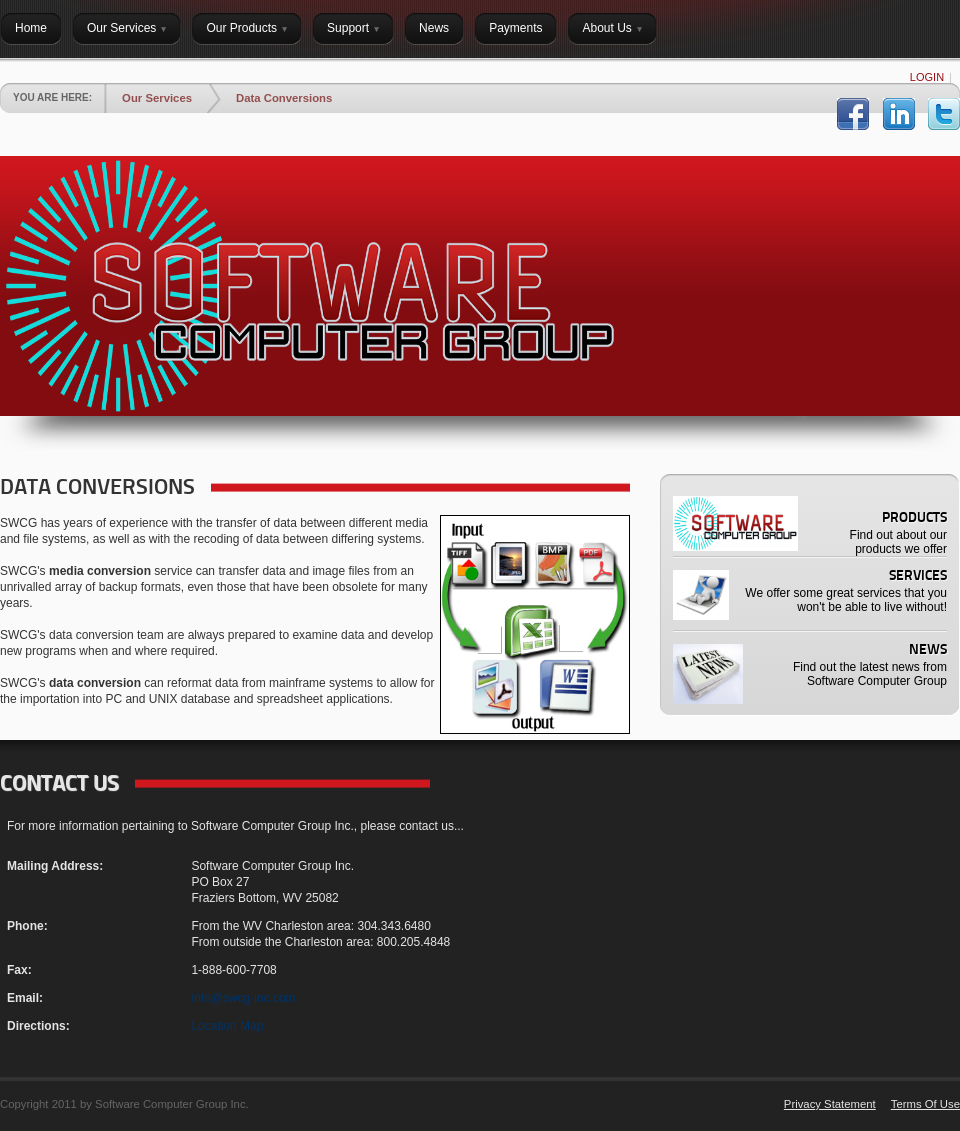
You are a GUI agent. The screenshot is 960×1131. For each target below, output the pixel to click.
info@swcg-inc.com (243, 998)
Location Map (227, 1026)
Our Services (157, 98)
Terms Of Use (925, 1104)
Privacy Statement (830, 1104)
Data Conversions (284, 98)
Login (927, 77)
